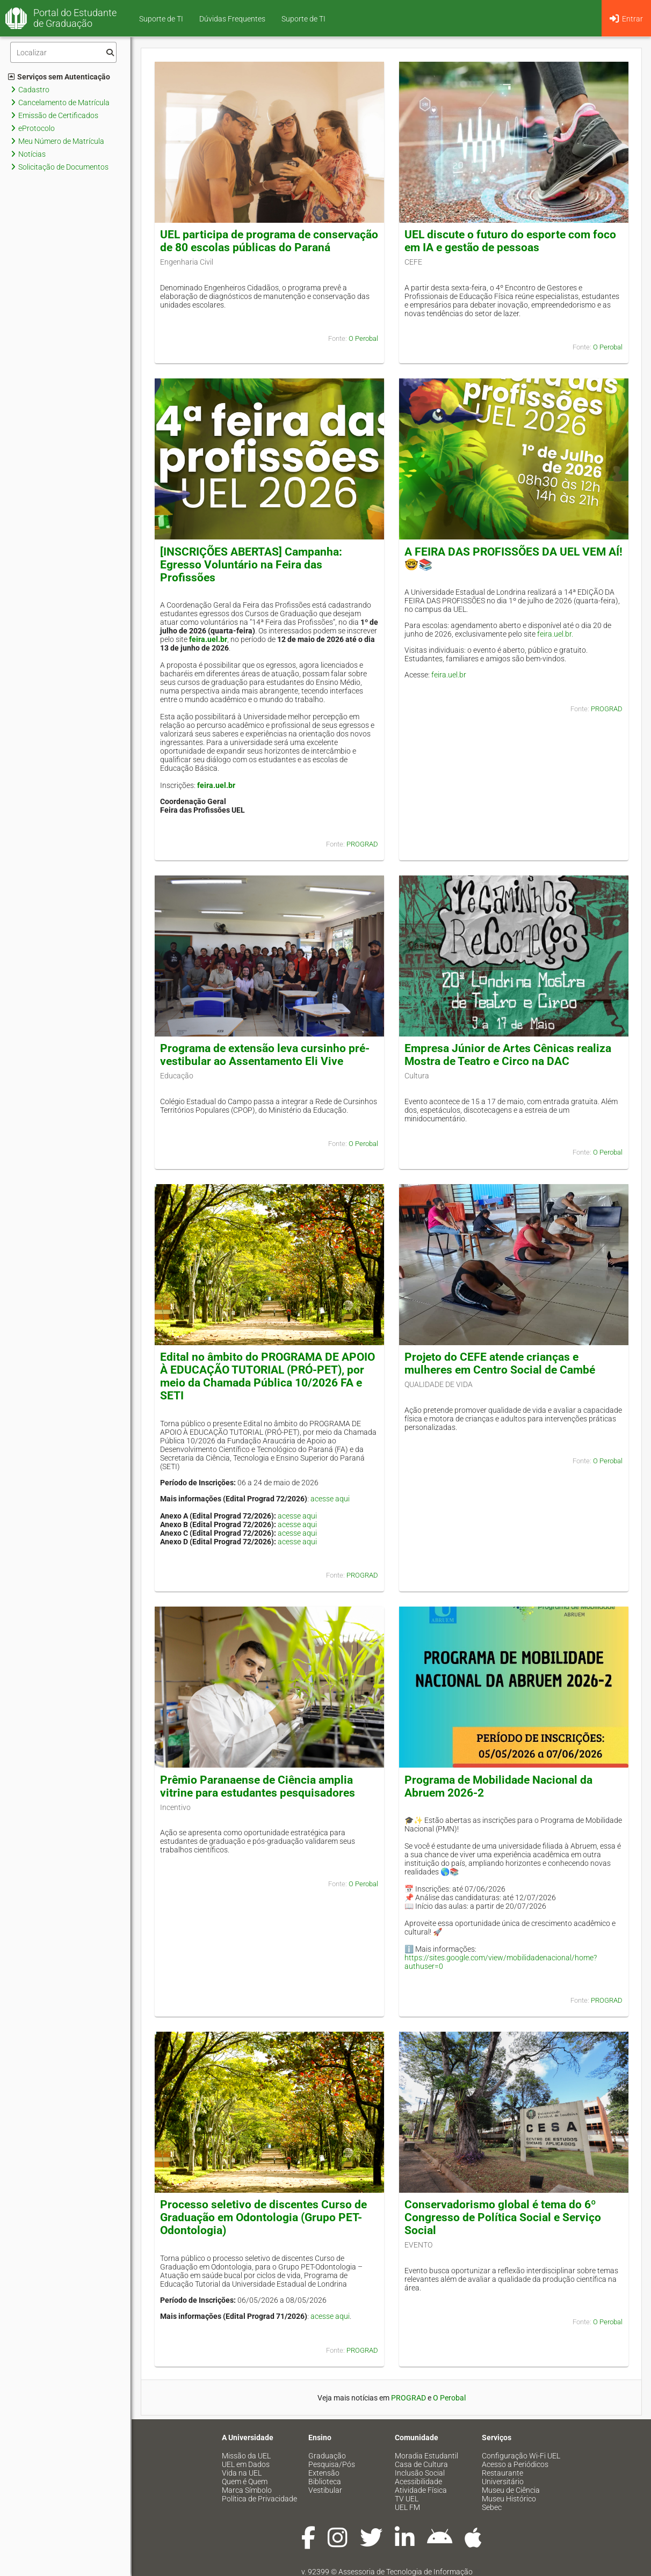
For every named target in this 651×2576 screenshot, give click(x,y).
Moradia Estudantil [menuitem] (426, 2455)
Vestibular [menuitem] (325, 2490)
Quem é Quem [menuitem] (244, 2481)
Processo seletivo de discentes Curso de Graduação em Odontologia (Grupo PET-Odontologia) (263, 2217)
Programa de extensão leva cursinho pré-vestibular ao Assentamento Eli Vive (265, 1055)
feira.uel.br (208, 639)
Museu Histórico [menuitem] (509, 2498)
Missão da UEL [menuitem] (246, 2455)
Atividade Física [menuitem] (421, 2490)
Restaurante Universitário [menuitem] (503, 2477)
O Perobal (363, 338)
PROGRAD (362, 844)
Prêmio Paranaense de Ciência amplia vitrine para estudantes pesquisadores (257, 1786)
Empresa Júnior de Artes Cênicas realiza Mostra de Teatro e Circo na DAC (507, 1055)
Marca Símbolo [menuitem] (247, 2490)
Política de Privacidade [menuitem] (259, 2498)
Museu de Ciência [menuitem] (511, 2490)
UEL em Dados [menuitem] (246, 2464)
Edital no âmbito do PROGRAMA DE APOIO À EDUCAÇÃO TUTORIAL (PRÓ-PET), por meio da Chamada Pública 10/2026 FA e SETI (267, 1376)
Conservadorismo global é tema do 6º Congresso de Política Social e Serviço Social (502, 2217)
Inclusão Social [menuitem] (420, 2473)
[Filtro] (63, 52)
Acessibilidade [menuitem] (418, 2481)
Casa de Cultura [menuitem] (421, 2464)
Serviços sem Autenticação (59, 76)
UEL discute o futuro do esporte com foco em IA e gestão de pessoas (510, 241)
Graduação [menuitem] (327, 2455)
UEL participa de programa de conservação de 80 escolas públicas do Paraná (269, 241)
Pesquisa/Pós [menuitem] (331, 2464)
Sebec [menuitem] (492, 2507)
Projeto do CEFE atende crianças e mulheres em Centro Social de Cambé (499, 1363)
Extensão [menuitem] (323, 2473)
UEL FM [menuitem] (407, 2507)
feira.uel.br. (555, 634)
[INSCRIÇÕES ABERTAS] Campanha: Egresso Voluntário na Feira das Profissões (251, 564)
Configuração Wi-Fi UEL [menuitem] (521, 2455)
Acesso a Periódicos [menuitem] (515, 2464)
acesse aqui (330, 1498)
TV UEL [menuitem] (406, 2498)
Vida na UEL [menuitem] (242, 2473)
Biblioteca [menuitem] (324, 2481)
